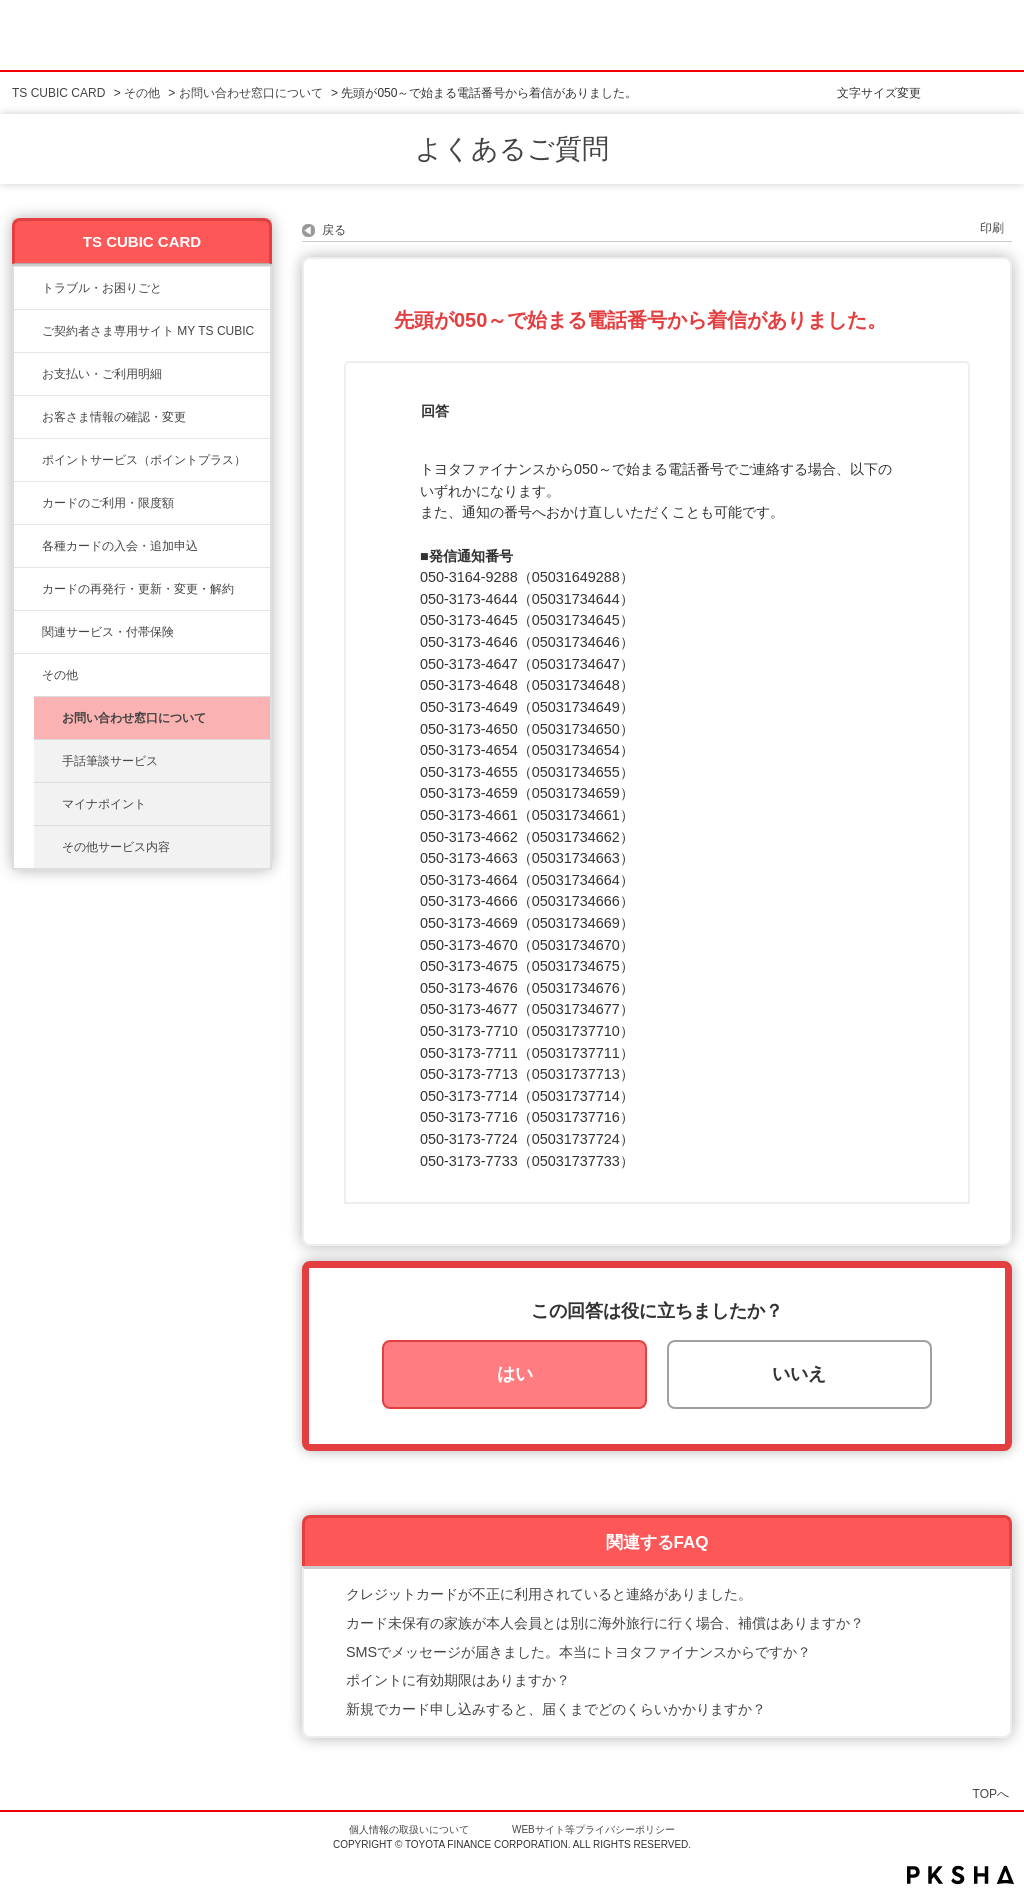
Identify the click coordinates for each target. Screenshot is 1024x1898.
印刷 (992, 228)
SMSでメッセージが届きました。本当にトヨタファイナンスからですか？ (578, 1652)
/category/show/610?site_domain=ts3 (28, 632)
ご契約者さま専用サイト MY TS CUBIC (148, 331)
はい (515, 1374)
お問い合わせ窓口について (251, 93)
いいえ (799, 1374)
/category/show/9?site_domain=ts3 (28, 417)
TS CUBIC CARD (58, 93)
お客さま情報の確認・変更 (114, 417)
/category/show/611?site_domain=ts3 (28, 675)
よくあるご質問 (512, 149)
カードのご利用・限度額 (108, 503)
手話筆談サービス (110, 761)
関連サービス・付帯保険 (108, 632)
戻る (334, 230)
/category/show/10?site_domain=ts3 (28, 331)
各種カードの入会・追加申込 (120, 546)
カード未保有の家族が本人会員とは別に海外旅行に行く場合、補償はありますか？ (605, 1623)
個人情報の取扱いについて (409, 1829)
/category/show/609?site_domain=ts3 (28, 589)
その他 (142, 93)
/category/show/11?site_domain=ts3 (28, 288)
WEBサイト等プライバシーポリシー (593, 1829)
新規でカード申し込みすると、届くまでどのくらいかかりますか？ (556, 1709)
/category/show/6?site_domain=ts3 (28, 546)
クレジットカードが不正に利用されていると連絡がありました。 (549, 1594)
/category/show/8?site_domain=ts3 (28, 503)
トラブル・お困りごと (102, 288)
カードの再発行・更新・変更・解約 (138, 589)
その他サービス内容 (116, 847)
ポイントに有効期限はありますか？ (458, 1680)
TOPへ (991, 1793)
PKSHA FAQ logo (960, 1875)
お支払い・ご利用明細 (102, 374)
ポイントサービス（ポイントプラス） (144, 460)
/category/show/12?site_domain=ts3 (28, 460)
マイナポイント (104, 804)
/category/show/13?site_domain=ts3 (28, 374)
